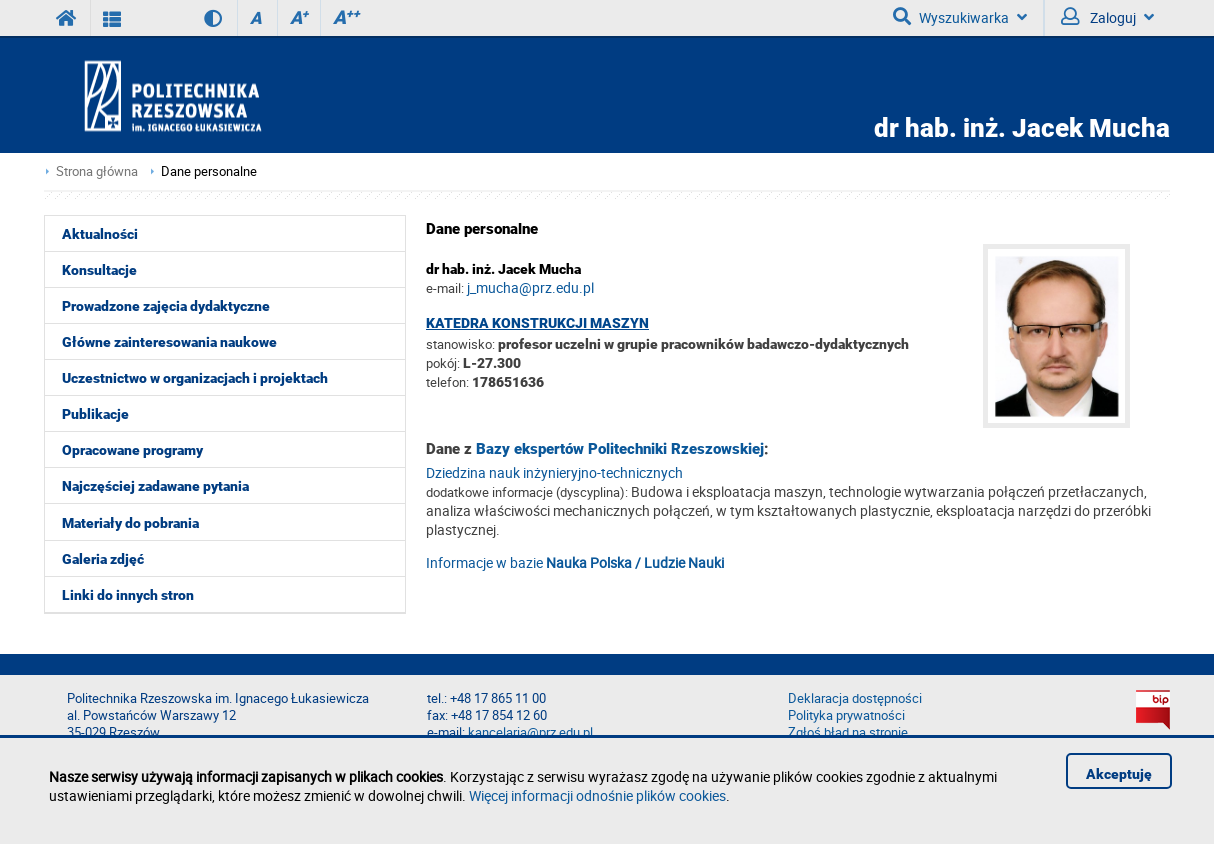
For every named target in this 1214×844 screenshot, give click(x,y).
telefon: (447, 382)
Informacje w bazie (575, 562)
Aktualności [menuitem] (100, 234)
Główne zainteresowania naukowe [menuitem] (169, 342)
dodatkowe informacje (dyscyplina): (527, 492)
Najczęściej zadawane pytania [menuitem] (155, 486)
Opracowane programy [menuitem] (132, 450)
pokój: (444, 363)
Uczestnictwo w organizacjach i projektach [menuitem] (195, 378)
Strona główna (97, 171)
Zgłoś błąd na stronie (848, 732)
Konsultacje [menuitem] (99, 270)
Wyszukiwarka (960, 17)
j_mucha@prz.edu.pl (530, 287)
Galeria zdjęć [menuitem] (103, 559)
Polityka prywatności (846, 715)
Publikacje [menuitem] (95, 414)
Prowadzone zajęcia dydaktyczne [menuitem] (166, 306)
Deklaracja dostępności (855, 698)
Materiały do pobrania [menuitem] (130, 523)
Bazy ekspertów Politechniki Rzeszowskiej (620, 449)
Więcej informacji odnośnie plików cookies (597, 795)
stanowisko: (460, 344)
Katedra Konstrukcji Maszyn (537, 323)
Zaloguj (1107, 17)
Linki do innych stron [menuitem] (128, 595)
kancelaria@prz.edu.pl (530, 732)
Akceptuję (1119, 774)
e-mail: (445, 288)
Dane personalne (209, 171)
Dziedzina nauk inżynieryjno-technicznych (554, 472)
